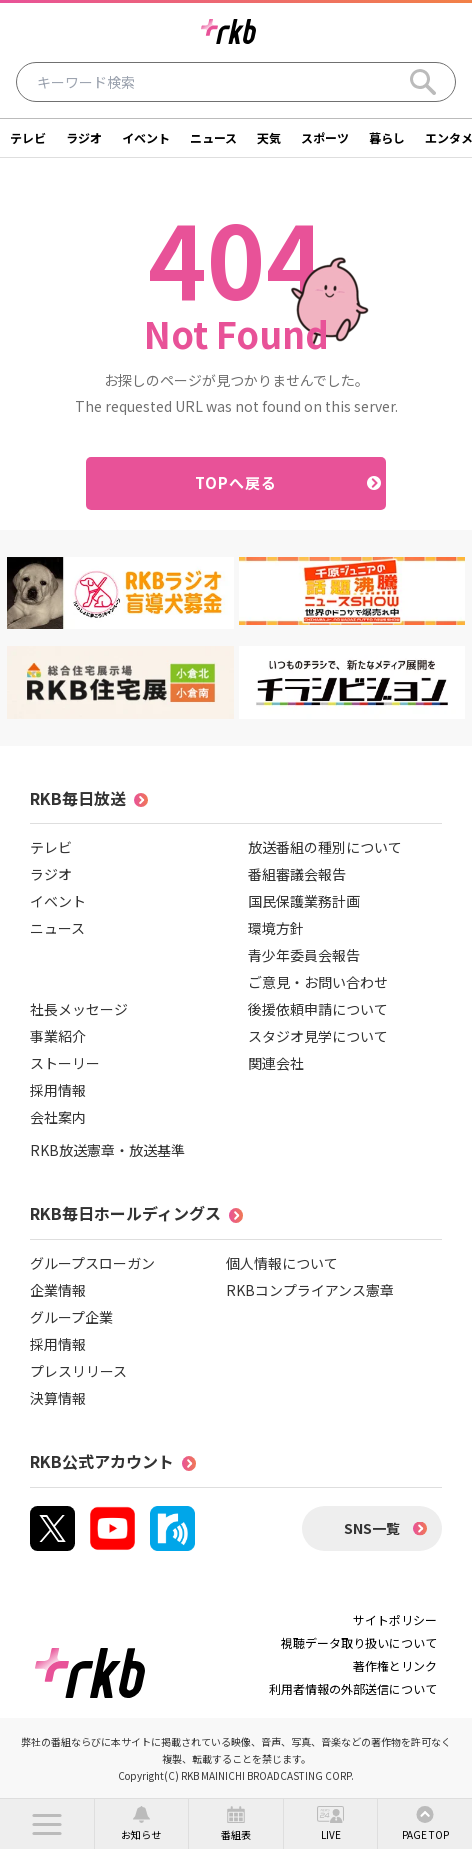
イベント (146, 137)
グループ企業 (71, 1317)
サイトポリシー (395, 1619)
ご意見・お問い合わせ (318, 982)
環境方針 (276, 928)
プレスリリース (78, 1371)
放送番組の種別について (325, 847)
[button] (47, 1824)
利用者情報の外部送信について (353, 1688)
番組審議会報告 (297, 874)
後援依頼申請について (318, 1009)
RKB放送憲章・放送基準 (107, 1150)
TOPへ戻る (236, 482)
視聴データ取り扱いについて (359, 1642)
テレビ (28, 137)
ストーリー (65, 1063)
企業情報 (58, 1290)
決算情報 (58, 1398)
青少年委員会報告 (304, 955)
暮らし (387, 137)
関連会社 (276, 1063)
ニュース (213, 137)
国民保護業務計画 (304, 901)
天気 (269, 137)
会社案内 (58, 1117)
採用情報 (58, 1090)
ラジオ (84, 137)
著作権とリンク (395, 1665)
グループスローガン (92, 1263)
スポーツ (325, 137)
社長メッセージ (79, 1009)
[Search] (423, 82)
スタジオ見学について (318, 1036)
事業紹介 (58, 1036)
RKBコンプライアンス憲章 (310, 1290)
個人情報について (282, 1263)
